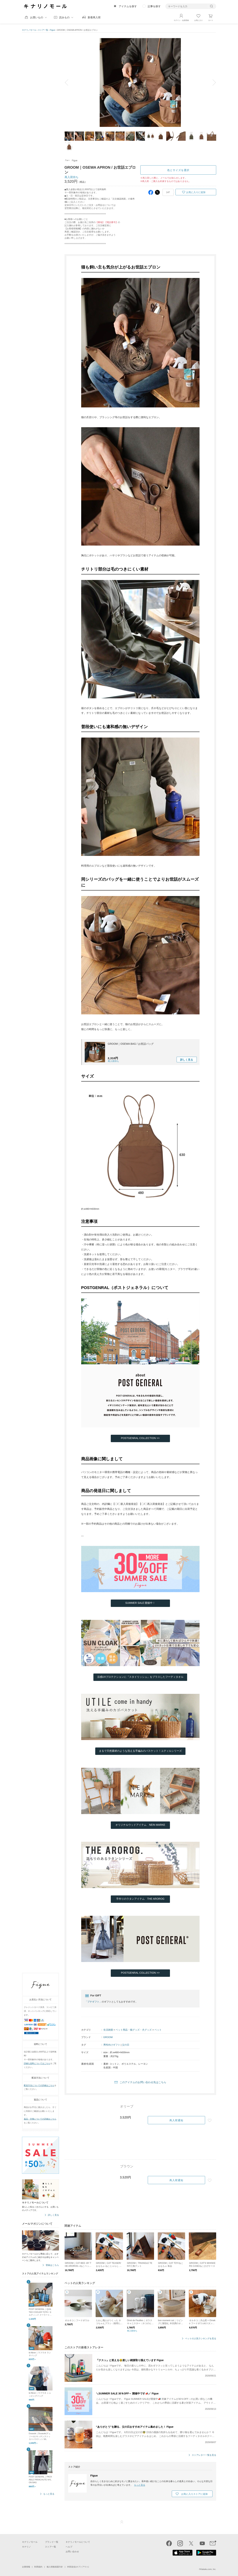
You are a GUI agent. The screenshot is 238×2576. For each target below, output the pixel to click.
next (211, 82)
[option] (140, 82)
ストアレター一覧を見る (204, 2455)
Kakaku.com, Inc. (208, 2569)
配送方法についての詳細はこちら (39, 2085)
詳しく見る (53, 2215)
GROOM (108, 2037)
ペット (158, 2029)
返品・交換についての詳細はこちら (40, 2119)
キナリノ (26, 2546)
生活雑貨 (108, 2029)
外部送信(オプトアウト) (78, 2567)
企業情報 (26, 2567)
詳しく (186, 1059)
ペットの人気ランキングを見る (200, 2338)
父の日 (125, 2044)
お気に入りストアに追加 (194, 2494)
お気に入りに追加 (195, 192)
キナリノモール (29, 30)
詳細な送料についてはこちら (37, 2063)
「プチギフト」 (93, 2001)
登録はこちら (52, 2265)
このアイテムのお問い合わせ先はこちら (143, 2082)
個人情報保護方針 (55, 2567)
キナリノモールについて (78, 2542)
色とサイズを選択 (178, 170)
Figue (52, 30)
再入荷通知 (176, 2120)
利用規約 (38, 2567)
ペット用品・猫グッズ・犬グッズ (134, 2029)
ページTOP (122, 2522)
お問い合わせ (72, 2551)
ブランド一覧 (51, 2542)
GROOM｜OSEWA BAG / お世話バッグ (131, 1043)
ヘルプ (69, 2546)
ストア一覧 (43, 30)
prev (69, 82)
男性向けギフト (111, 2044)
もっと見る (48, 2494)
